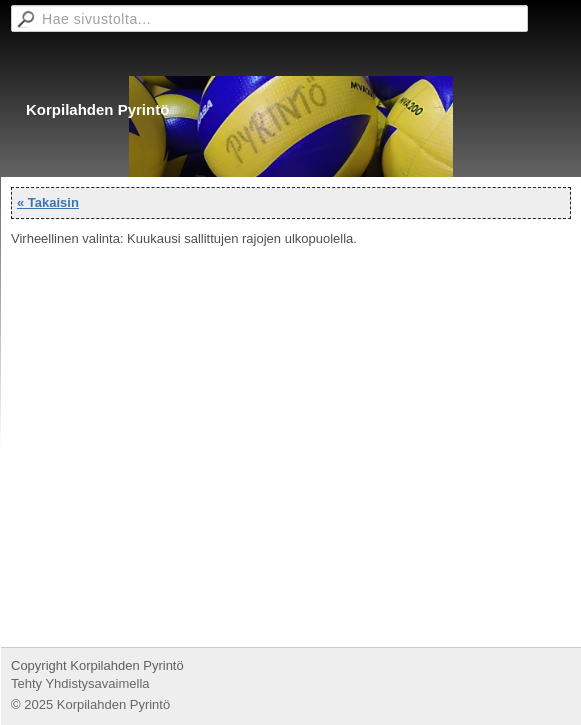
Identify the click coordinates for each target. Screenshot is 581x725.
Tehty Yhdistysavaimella (80, 683)
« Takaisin (48, 202)
